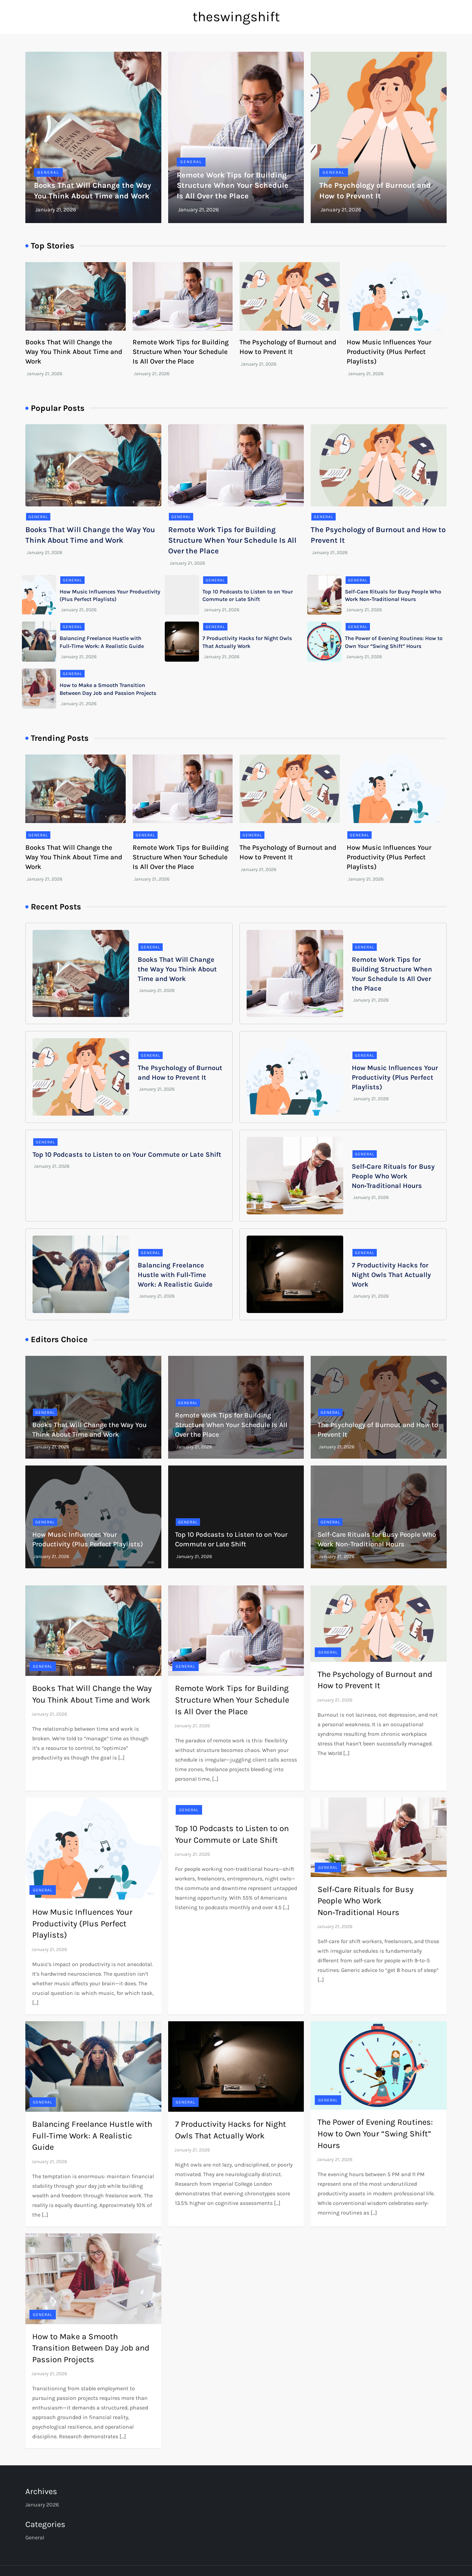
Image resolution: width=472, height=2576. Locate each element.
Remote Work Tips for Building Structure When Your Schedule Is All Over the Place (232, 186)
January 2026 (42, 2504)
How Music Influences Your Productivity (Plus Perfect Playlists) (389, 351)
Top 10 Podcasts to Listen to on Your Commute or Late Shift (127, 1154)
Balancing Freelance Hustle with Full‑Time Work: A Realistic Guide (175, 1274)
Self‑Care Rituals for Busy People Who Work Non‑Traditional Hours (393, 1176)
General (48, 172)
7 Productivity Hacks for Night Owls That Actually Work (391, 1274)
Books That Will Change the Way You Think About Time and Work (73, 351)
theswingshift (236, 17)
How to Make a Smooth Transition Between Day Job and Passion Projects (90, 2348)
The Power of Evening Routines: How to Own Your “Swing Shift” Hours (375, 2133)
